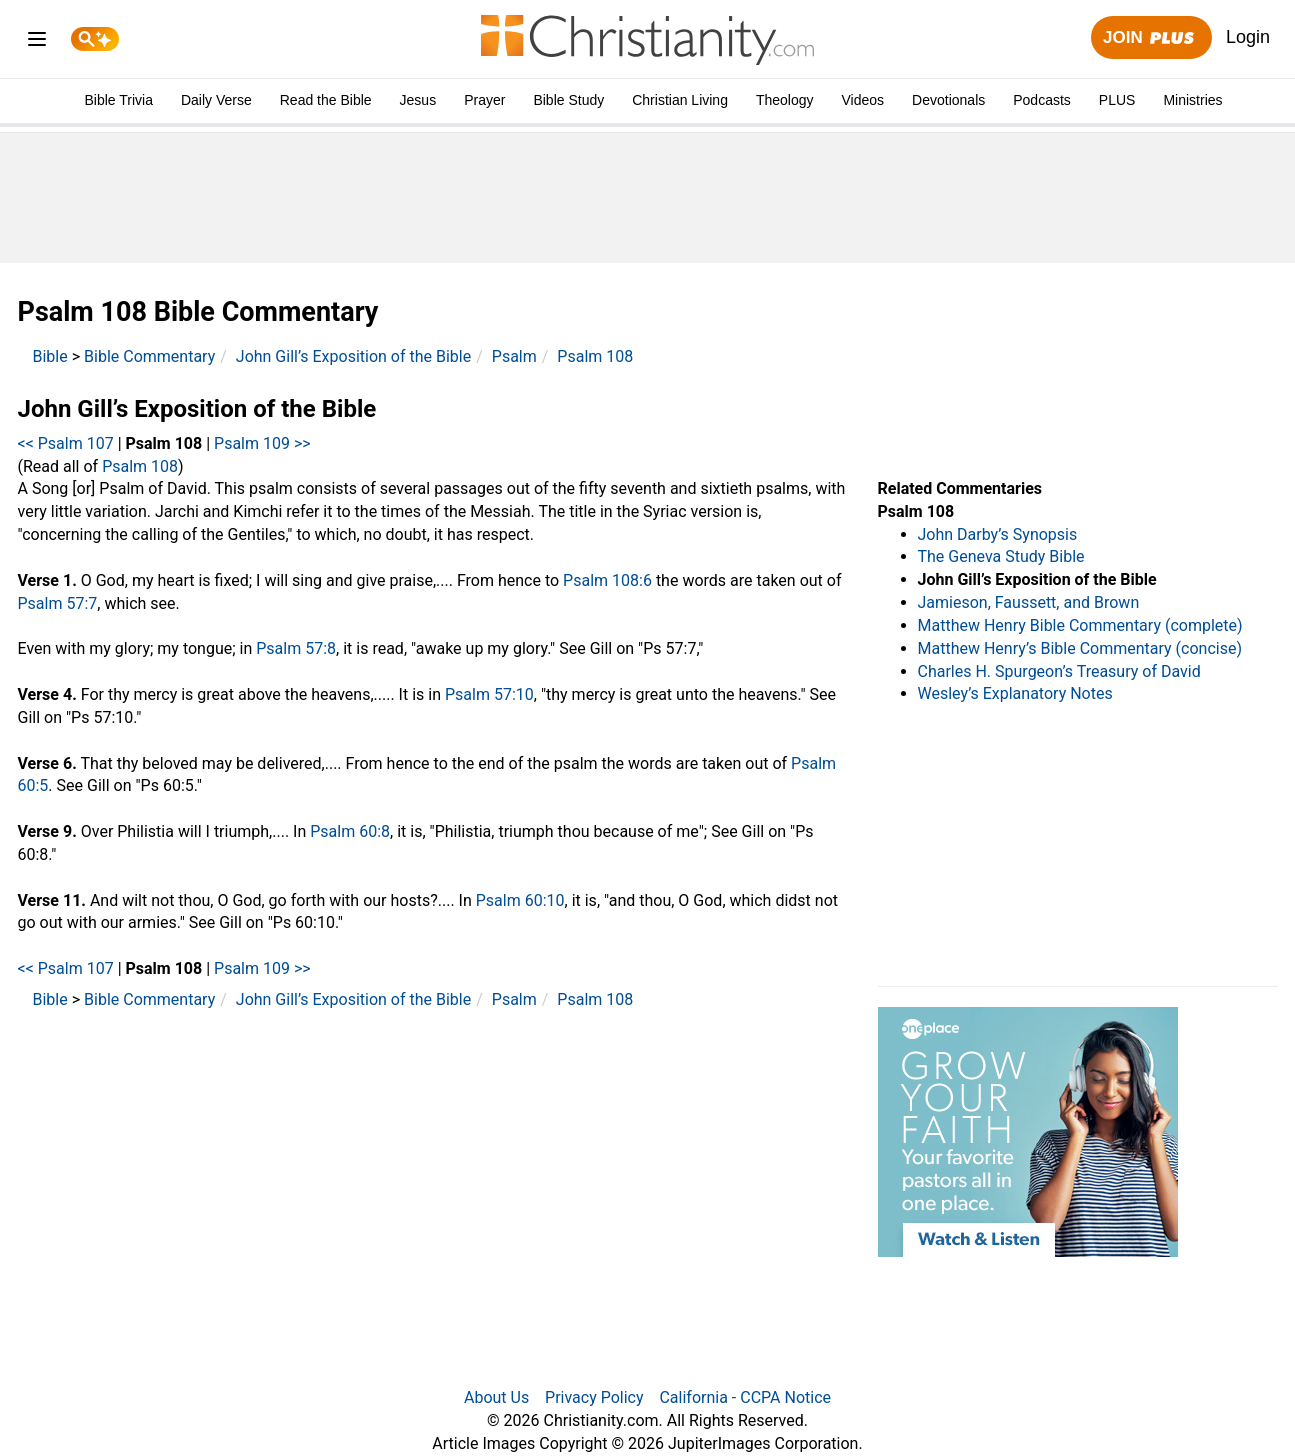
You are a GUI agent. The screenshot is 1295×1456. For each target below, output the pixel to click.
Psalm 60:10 (520, 900)
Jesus (418, 100)
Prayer (484, 100)
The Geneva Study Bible (1001, 556)
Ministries (1192, 100)
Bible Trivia (118, 100)
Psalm (514, 356)
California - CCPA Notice (745, 1397)
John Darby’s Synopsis (998, 534)
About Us (496, 1397)
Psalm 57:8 (296, 648)
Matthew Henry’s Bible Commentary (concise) (1080, 648)
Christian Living (680, 100)
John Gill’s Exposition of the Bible (353, 356)
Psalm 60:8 (350, 831)
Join (1151, 38)
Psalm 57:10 (489, 694)
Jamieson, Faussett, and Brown (1029, 602)
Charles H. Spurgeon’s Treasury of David (1059, 671)
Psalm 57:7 (58, 603)
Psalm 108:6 (607, 580)
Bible (50, 356)
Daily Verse (216, 100)
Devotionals (948, 100)
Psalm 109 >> (262, 443)
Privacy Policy (594, 1397)
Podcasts (1042, 100)
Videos (863, 100)
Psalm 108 (595, 356)
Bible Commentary (149, 356)
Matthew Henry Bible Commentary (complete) (1080, 625)
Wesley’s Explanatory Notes (1015, 693)
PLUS (1117, 100)
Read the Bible (326, 100)
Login (1248, 37)
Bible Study (568, 100)
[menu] (37, 42)
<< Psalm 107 (66, 443)
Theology (785, 100)
